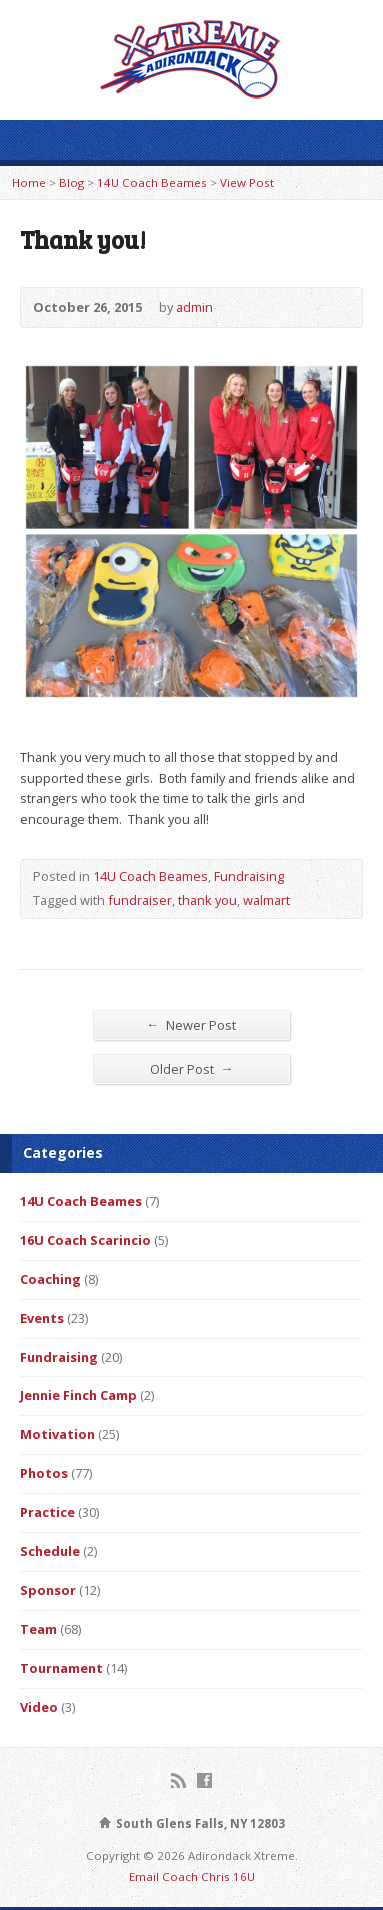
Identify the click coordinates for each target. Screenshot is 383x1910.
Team (38, 1629)
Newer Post (192, 1024)
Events (42, 1318)
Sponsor (48, 1590)
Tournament (61, 1668)
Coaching (50, 1279)
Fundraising (249, 876)
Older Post (192, 1068)
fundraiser (140, 900)
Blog (71, 182)
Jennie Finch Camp (78, 1395)
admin (194, 307)
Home (29, 182)
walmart (266, 900)
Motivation (57, 1434)
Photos (44, 1473)
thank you (207, 900)
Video (39, 1707)
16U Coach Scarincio (85, 1240)
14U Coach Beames (152, 182)
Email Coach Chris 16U (192, 1876)
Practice (47, 1512)
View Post (247, 182)
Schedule (50, 1551)
